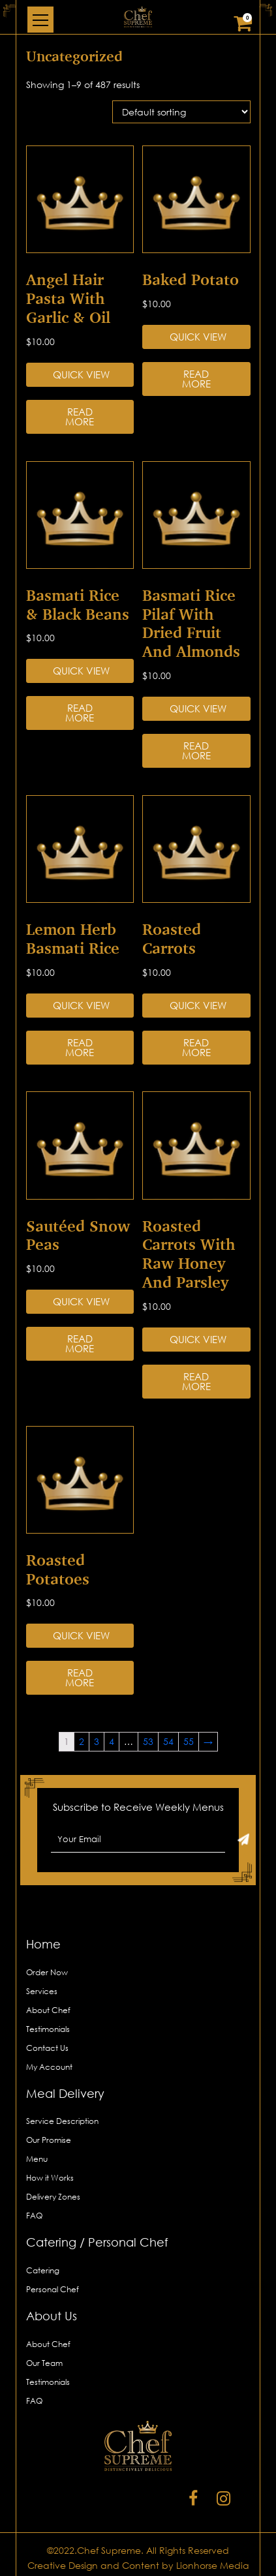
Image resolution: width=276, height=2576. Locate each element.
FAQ (34, 2215)
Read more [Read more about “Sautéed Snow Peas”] (79, 1343)
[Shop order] (181, 111)
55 (188, 1741)
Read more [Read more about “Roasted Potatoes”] (79, 1677)
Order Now (47, 1972)
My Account (49, 2067)
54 (168, 1741)
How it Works (50, 2178)
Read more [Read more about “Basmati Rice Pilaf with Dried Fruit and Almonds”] (196, 750)
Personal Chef (52, 2289)
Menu (37, 2159)
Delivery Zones (53, 2197)
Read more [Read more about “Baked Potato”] (196, 378)
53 (148, 1741)
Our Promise (48, 2140)
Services (41, 1991)
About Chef (48, 2010)
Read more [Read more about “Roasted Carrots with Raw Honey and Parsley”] (196, 1381)
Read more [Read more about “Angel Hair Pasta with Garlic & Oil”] (79, 416)
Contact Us (47, 2048)
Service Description (62, 2121)
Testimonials (48, 2029)
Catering (42, 2270)
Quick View (81, 374)
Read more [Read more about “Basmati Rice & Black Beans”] (79, 712)
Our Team (44, 2363)
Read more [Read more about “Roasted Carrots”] (196, 1047)
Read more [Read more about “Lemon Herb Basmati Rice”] (79, 1047)
